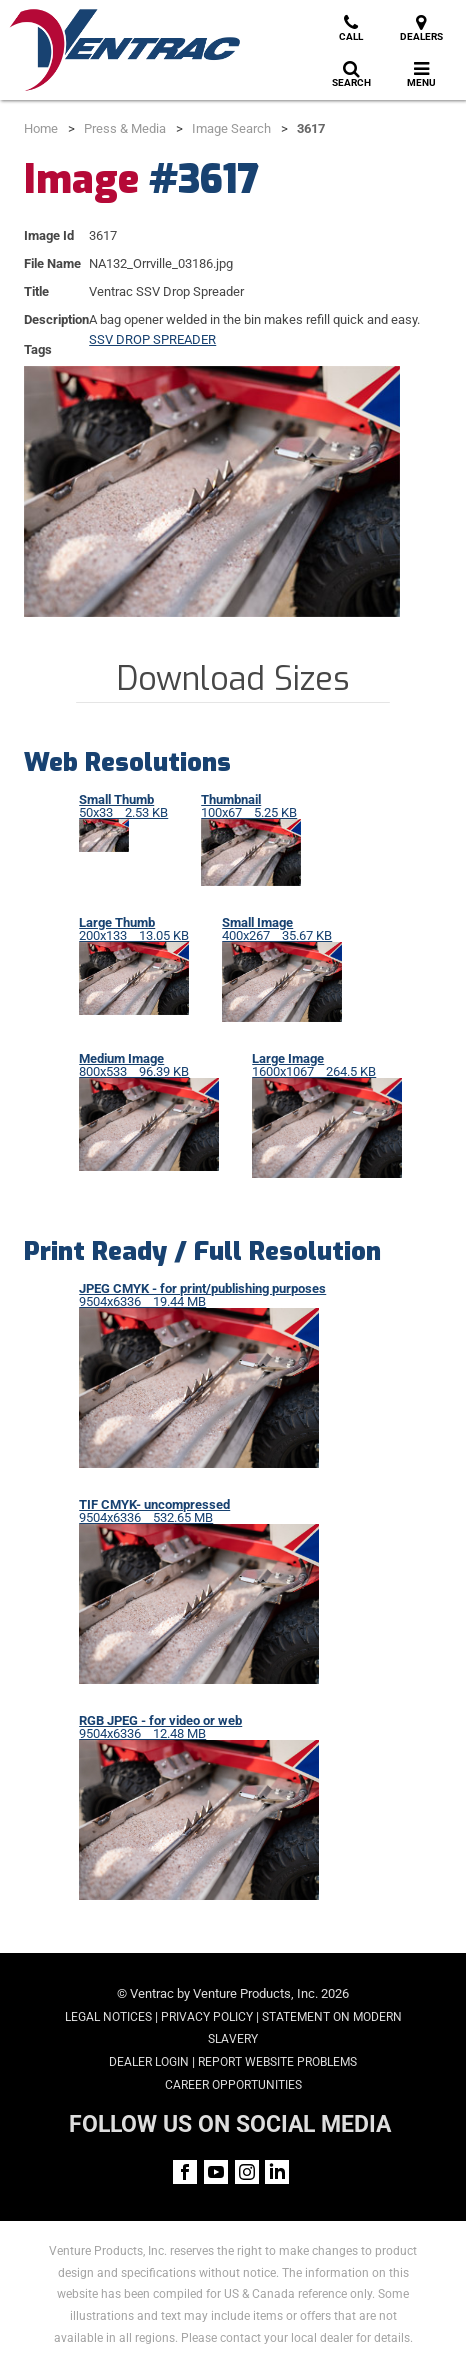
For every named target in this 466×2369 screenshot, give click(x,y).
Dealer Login (149, 2062)
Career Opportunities (233, 2085)
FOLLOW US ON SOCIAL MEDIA (230, 2124)
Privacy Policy (207, 2017)
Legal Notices (108, 2017)
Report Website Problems (277, 2062)
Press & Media (125, 128)
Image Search (231, 128)
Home (41, 128)
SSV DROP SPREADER (152, 339)
